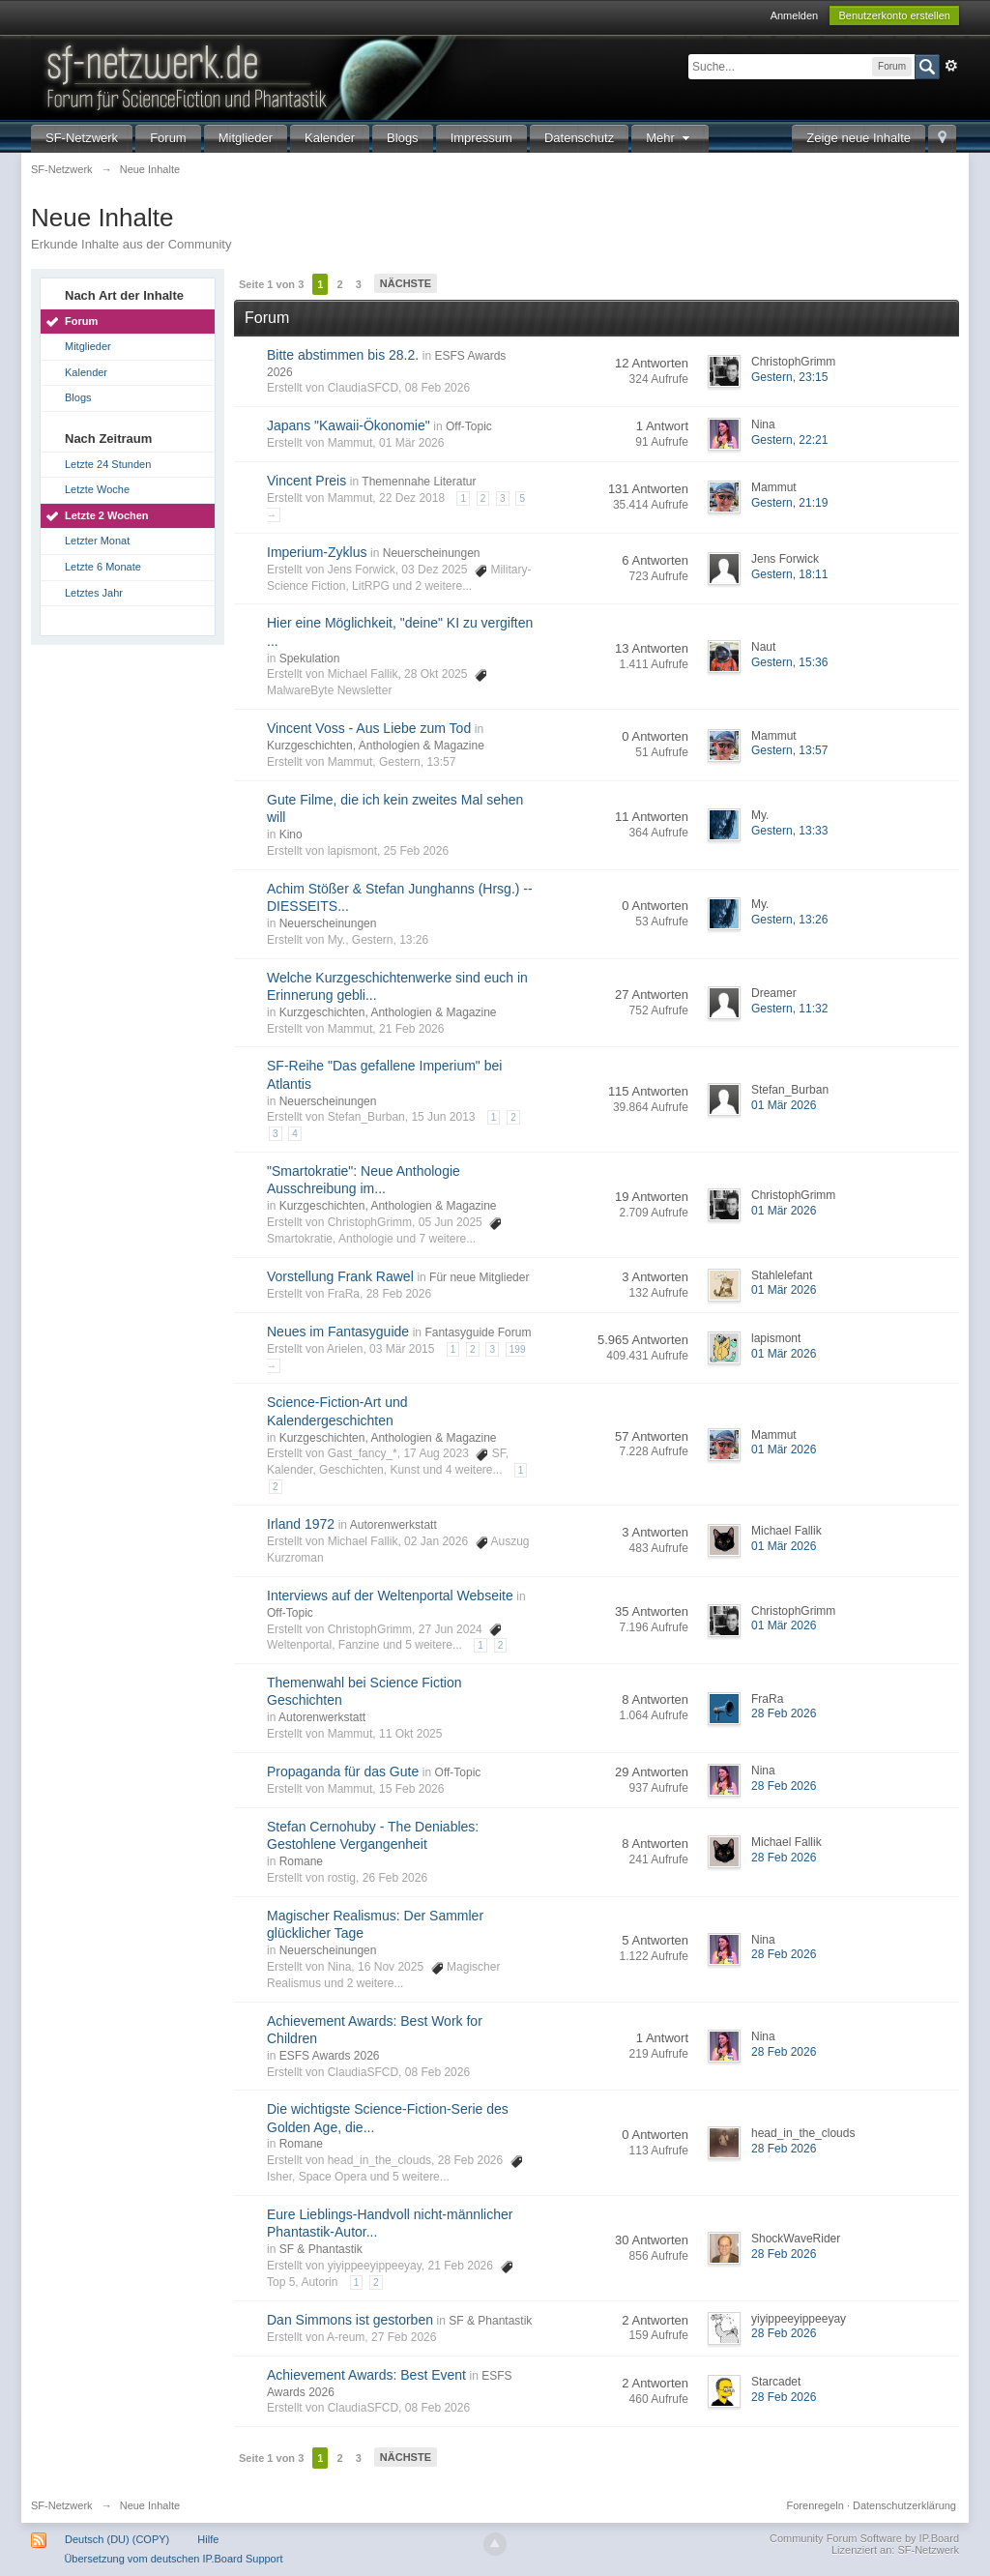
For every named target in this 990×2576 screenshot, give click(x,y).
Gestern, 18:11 (789, 574)
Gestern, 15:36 (789, 662)
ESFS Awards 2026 (329, 2056)
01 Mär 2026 (783, 1105)
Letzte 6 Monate (103, 566)
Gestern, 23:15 (789, 377)
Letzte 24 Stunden (108, 464)
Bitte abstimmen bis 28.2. (343, 355)
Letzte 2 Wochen (107, 515)
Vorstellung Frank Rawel (340, 1276)
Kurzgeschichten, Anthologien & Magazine (375, 745)
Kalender (330, 138)
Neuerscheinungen (431, 553)
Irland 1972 (301, 1524)
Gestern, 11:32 (789, 1008)
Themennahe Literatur (419, 481)
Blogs (403, 138)
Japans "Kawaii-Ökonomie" (348, 425)
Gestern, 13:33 (789, 830)
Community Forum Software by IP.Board (864, 2538)
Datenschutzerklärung (904, 2505)
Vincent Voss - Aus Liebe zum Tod (369, 728)
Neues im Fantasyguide (338, 1331)
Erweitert (951, 65)
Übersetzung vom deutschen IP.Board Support (173, 2558)
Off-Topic (469, 426)
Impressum (481, 138)
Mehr (670, 138)
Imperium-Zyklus (316, 552)
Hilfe (207, 2539)
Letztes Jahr (94, 593)
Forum (168, 138)
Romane (301, 1861)
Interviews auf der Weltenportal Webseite (390, 1595)
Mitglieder (245, 138)
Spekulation (309, 658)
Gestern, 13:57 (789, 750)
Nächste (405, 283)
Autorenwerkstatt (393, 1525)
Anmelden (795, 15)
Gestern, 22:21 (789, 440)
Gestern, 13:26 (789, 919)
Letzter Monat (97, 540)
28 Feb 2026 (783, 1713)
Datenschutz (579, 138)
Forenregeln (815, 2505)
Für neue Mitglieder (479, 1277)
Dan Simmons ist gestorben (350, 2319)
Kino (291, 834)
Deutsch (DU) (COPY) (117, 2539)
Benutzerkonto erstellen (894, 15)
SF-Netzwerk (81, 138)
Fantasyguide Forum (477, 1332)
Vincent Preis (306, 480)
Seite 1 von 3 (271, 284)
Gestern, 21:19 (789, 503)
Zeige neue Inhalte (858, 138)
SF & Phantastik (321, 2249)
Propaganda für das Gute (343, 1771)
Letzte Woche (97, 489)
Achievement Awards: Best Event (366, 2375)
